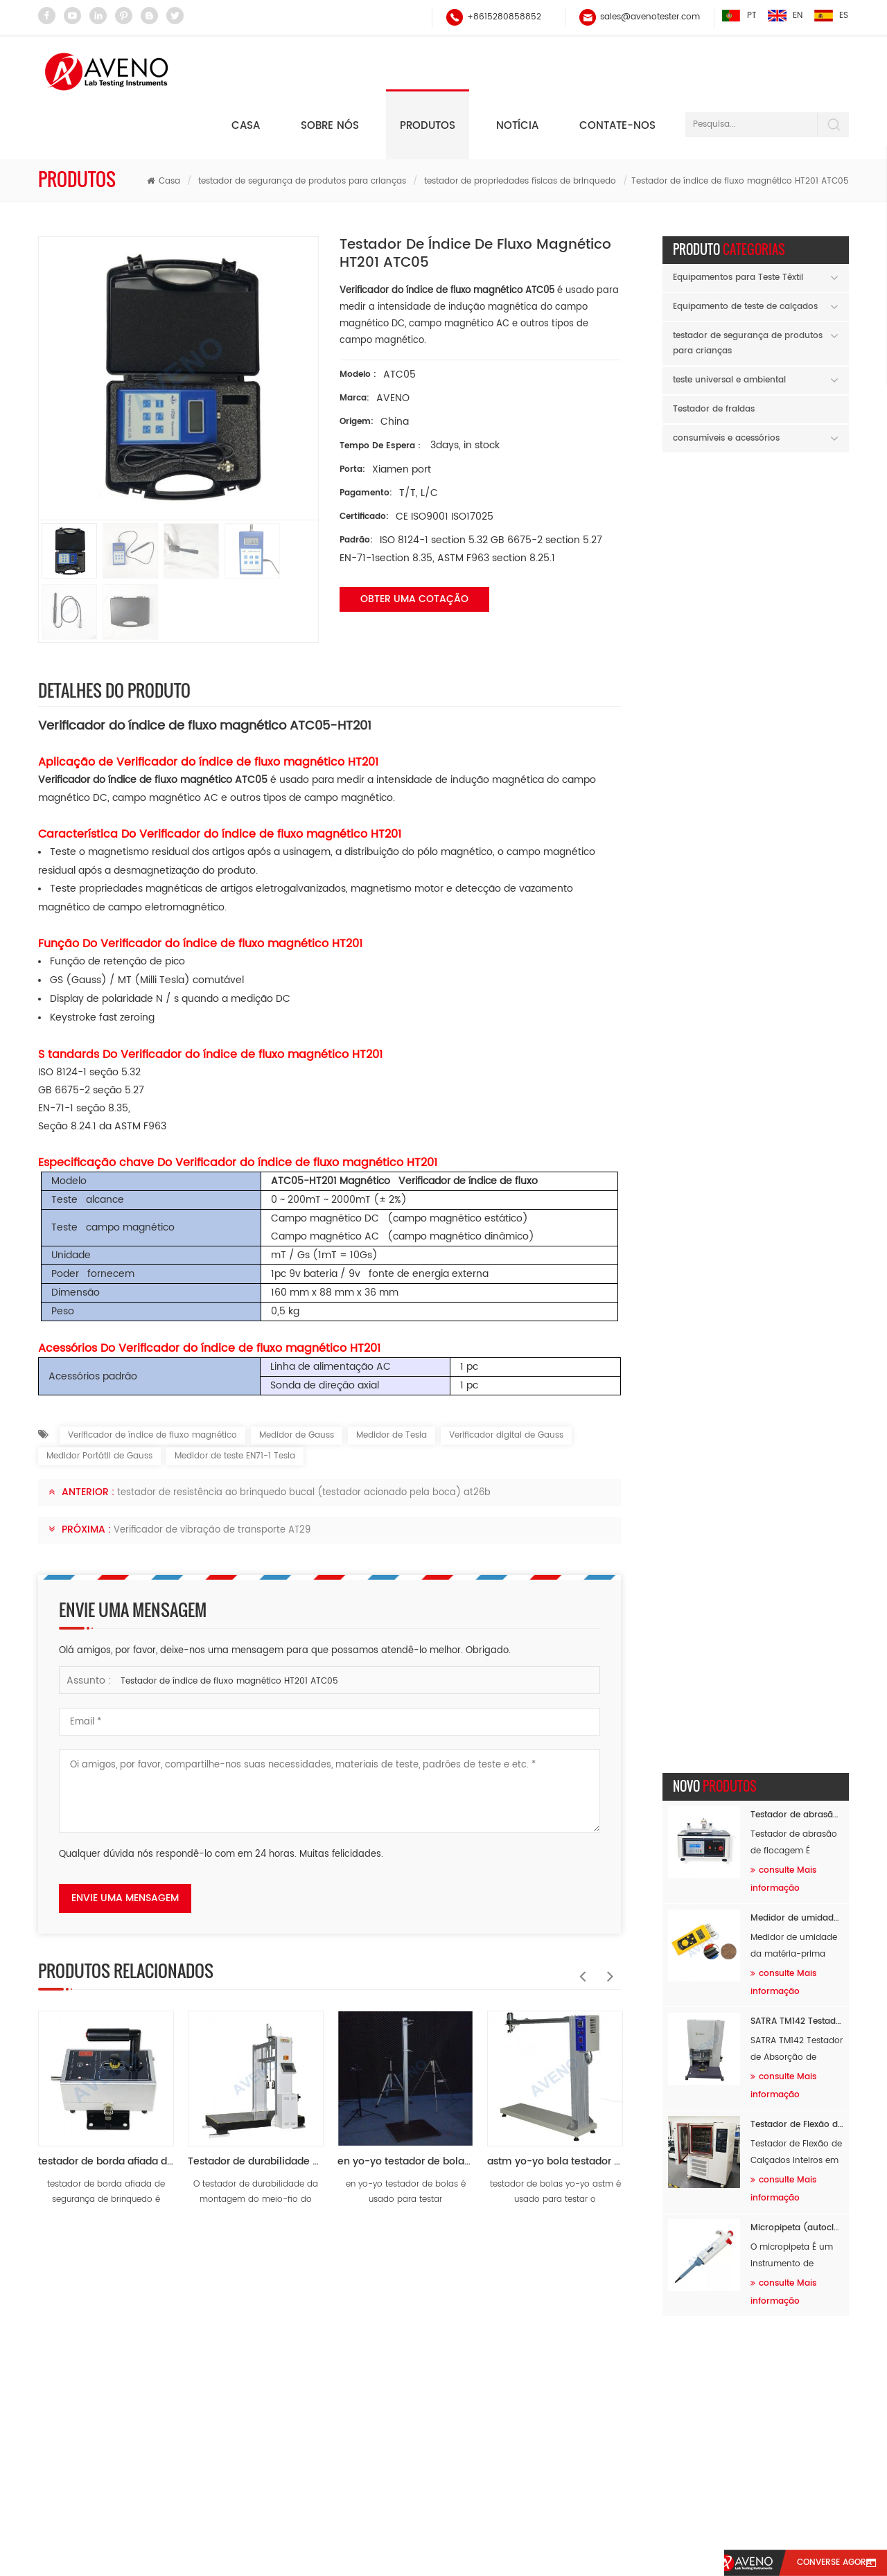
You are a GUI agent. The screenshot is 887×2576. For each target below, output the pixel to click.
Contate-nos (617, 71)
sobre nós (315, 2514)
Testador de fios (309, 2319)
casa (127, 2514)
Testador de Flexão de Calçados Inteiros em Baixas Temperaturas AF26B (796, 771)
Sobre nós (330, 71)
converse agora (827, 2563)
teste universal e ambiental (729, 325)
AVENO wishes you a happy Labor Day (755, 1177)
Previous (579, 1914)
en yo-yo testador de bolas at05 (405, 2107)
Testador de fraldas (714, 354)
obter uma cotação (414, 544)
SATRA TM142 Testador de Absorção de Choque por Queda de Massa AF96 (796, 668)
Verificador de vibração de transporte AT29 (212, 1475)
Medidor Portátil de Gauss (99, 1401)
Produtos (427, 71)
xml (764, 2514)
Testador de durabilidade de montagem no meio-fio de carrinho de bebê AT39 (256, 2107)
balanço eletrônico (315, 2293)
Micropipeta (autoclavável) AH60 (796, 874)
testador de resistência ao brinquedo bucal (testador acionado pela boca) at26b (304, 1438)
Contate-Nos (513, 2514)
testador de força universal (332, 2424)
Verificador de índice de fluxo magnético (152, 1380)
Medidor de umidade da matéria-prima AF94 (796, 565)
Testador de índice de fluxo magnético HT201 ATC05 (229, 1626)
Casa (245, 71)
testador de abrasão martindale (342, 2372)
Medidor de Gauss (296, 1380)
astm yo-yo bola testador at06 (555, 2107)
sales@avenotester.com (649, 17)
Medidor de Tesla (391, 1380)
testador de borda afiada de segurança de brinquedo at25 (106, 2107)
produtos (213, 2514)
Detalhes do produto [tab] (114, 635)
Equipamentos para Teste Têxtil (738, 222)
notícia (517, 71)
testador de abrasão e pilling (336, 2451)
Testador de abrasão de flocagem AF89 (796, 461)
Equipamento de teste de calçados (745, 251)
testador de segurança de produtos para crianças (302, 126)
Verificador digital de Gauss (506, 1380)
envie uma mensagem (125, 1843)
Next (607, 1914)
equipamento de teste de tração (343, 2398)
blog (696, 2514)
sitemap (616, 2514)
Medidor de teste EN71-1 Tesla (235, 1401)
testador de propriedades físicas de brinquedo (520, 126)
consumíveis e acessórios (726, 383)
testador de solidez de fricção (337, 2345)
